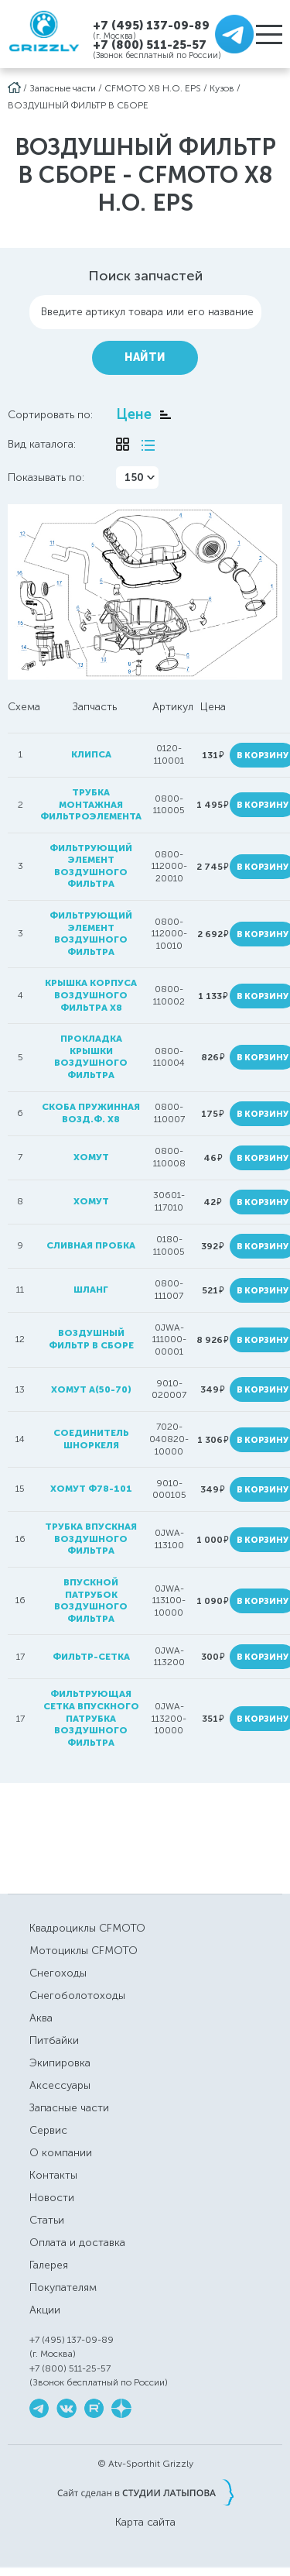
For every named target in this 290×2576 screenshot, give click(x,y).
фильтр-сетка (91, 1656)
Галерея (48, 2265)
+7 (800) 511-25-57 (149, 45)
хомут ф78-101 (91, 1488)
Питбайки (54, 2040)
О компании (60, 2152)
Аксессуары (59, 2085)
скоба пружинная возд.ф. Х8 (91, 1113)
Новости (51, 2197)
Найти (145, 357)
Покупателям (63, 2287)
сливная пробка (90, 1245)
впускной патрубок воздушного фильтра (91, 1600)
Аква (41, 2018)
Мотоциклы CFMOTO (83, 1950)
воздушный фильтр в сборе (91, 1339)
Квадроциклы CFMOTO (87, 1928)
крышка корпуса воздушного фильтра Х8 (91, 994)
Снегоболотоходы (77, 1995)
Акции (44, 2310)
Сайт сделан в (145, 2492)
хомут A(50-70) (91, 1389)
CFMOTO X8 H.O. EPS (152, 88)
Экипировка (59, 2062)
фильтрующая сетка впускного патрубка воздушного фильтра (91, 1717)
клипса (91, 754)
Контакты (53, 2175)
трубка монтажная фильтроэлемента (91, 804)
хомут (91, 1157)
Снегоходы (58, 1973)
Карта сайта (145, 2522)
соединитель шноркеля (91, 1439)
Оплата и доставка (77, 2242)
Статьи (46, 2220)
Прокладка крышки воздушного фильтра (91, 1056)
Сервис (48, 2130)
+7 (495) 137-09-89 (151, 25)
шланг (90, 1289)
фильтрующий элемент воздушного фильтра (90, 866)
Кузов (222, 88)
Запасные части (62, 88)
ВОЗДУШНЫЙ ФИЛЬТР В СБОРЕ (78, 105)
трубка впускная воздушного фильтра (91, 1538)
